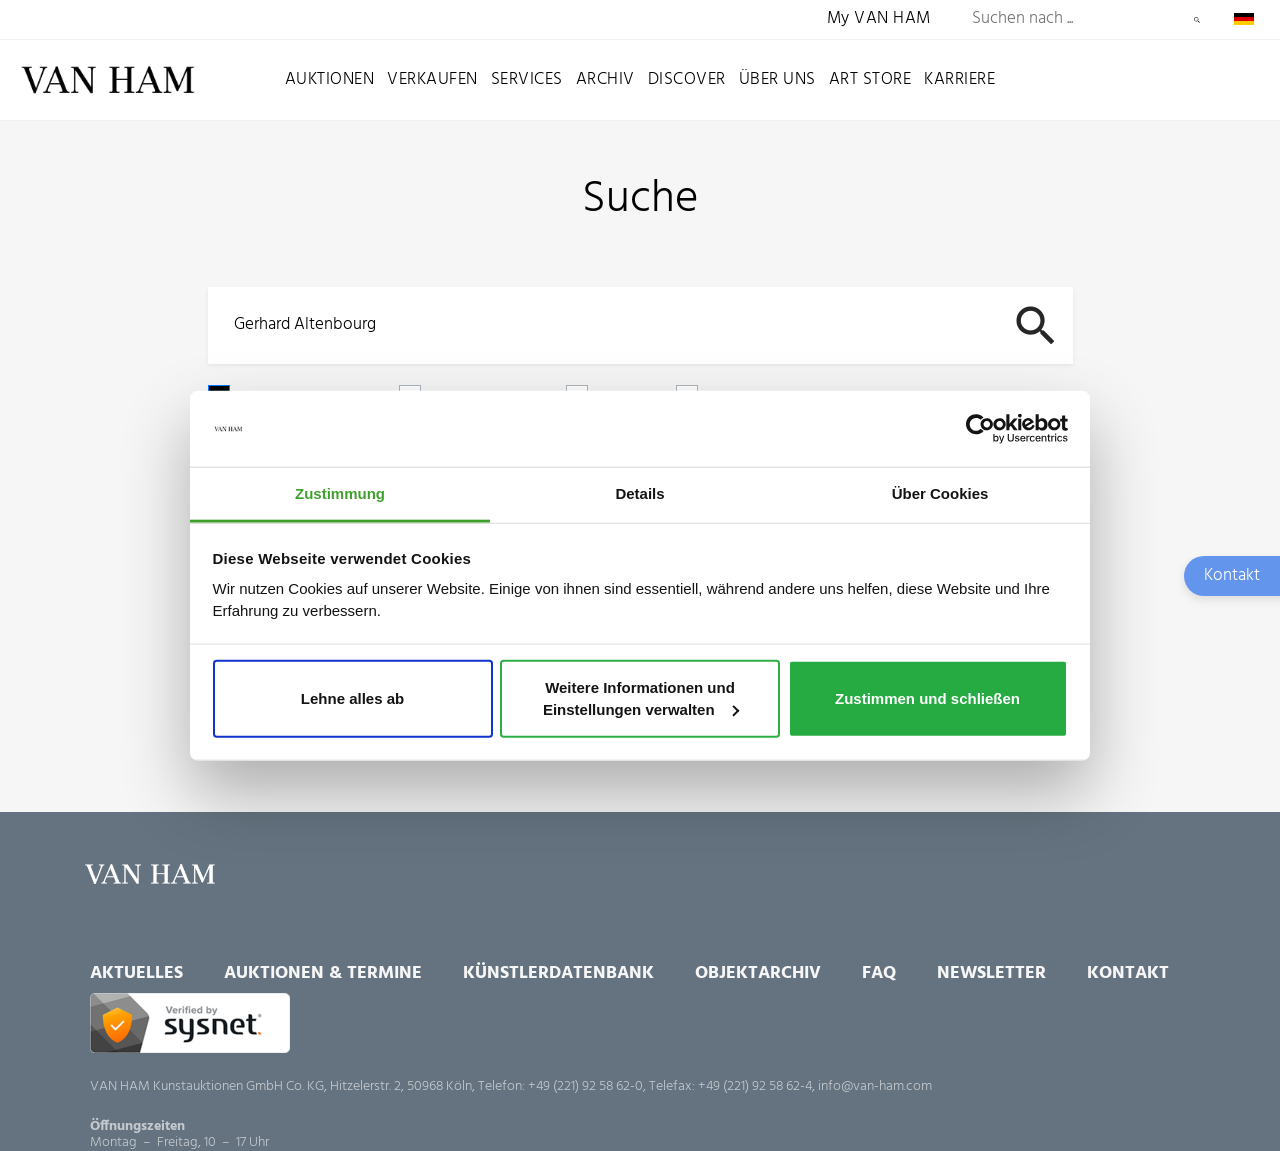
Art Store (870, 79)
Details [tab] (639, 493)
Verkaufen (432, 79)
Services (527, 79)
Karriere (959, 79)
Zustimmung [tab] (340, 493)
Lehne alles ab (352, 698)
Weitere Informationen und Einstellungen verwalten (641, 698)
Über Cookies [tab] (940, 493)
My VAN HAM (879, 19)
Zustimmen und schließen (927, 698)
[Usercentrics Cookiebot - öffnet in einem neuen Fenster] (980, 429)
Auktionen (330, 79)
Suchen (1197, 20)
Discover (687, 79)
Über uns (777, 79)
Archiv (605, 79)
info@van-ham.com (875, 1086)
